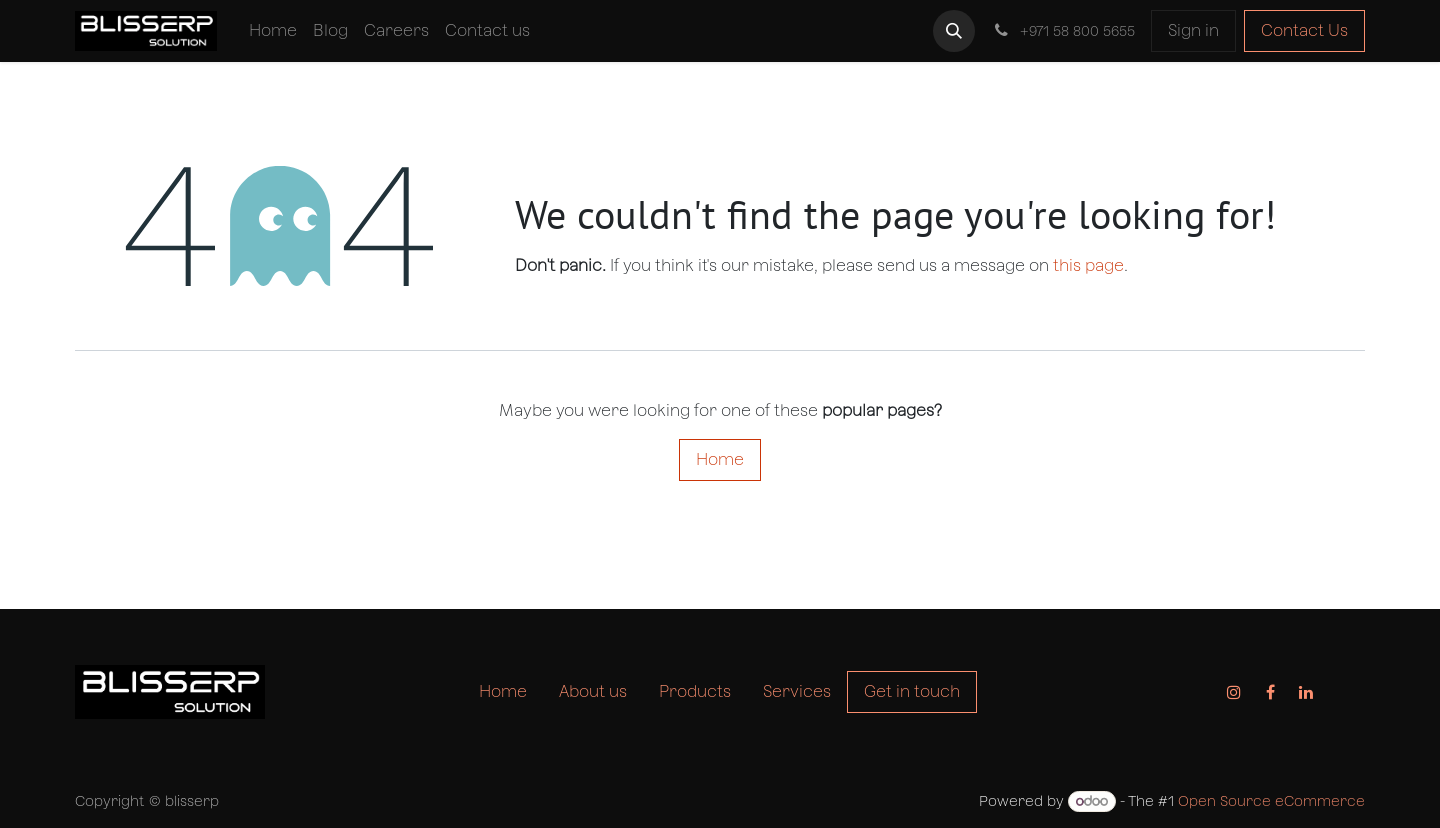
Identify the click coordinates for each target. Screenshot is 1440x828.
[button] (954, 31)
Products (695, 691)
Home (720, 459)
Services (797, 691)
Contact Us (1304, 30)
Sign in (1193, 30)
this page (1088, 265)
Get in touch (912, 691)
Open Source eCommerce (1271, 801)
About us (593, 691)
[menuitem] (273, 31)
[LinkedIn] (1306, 692)
